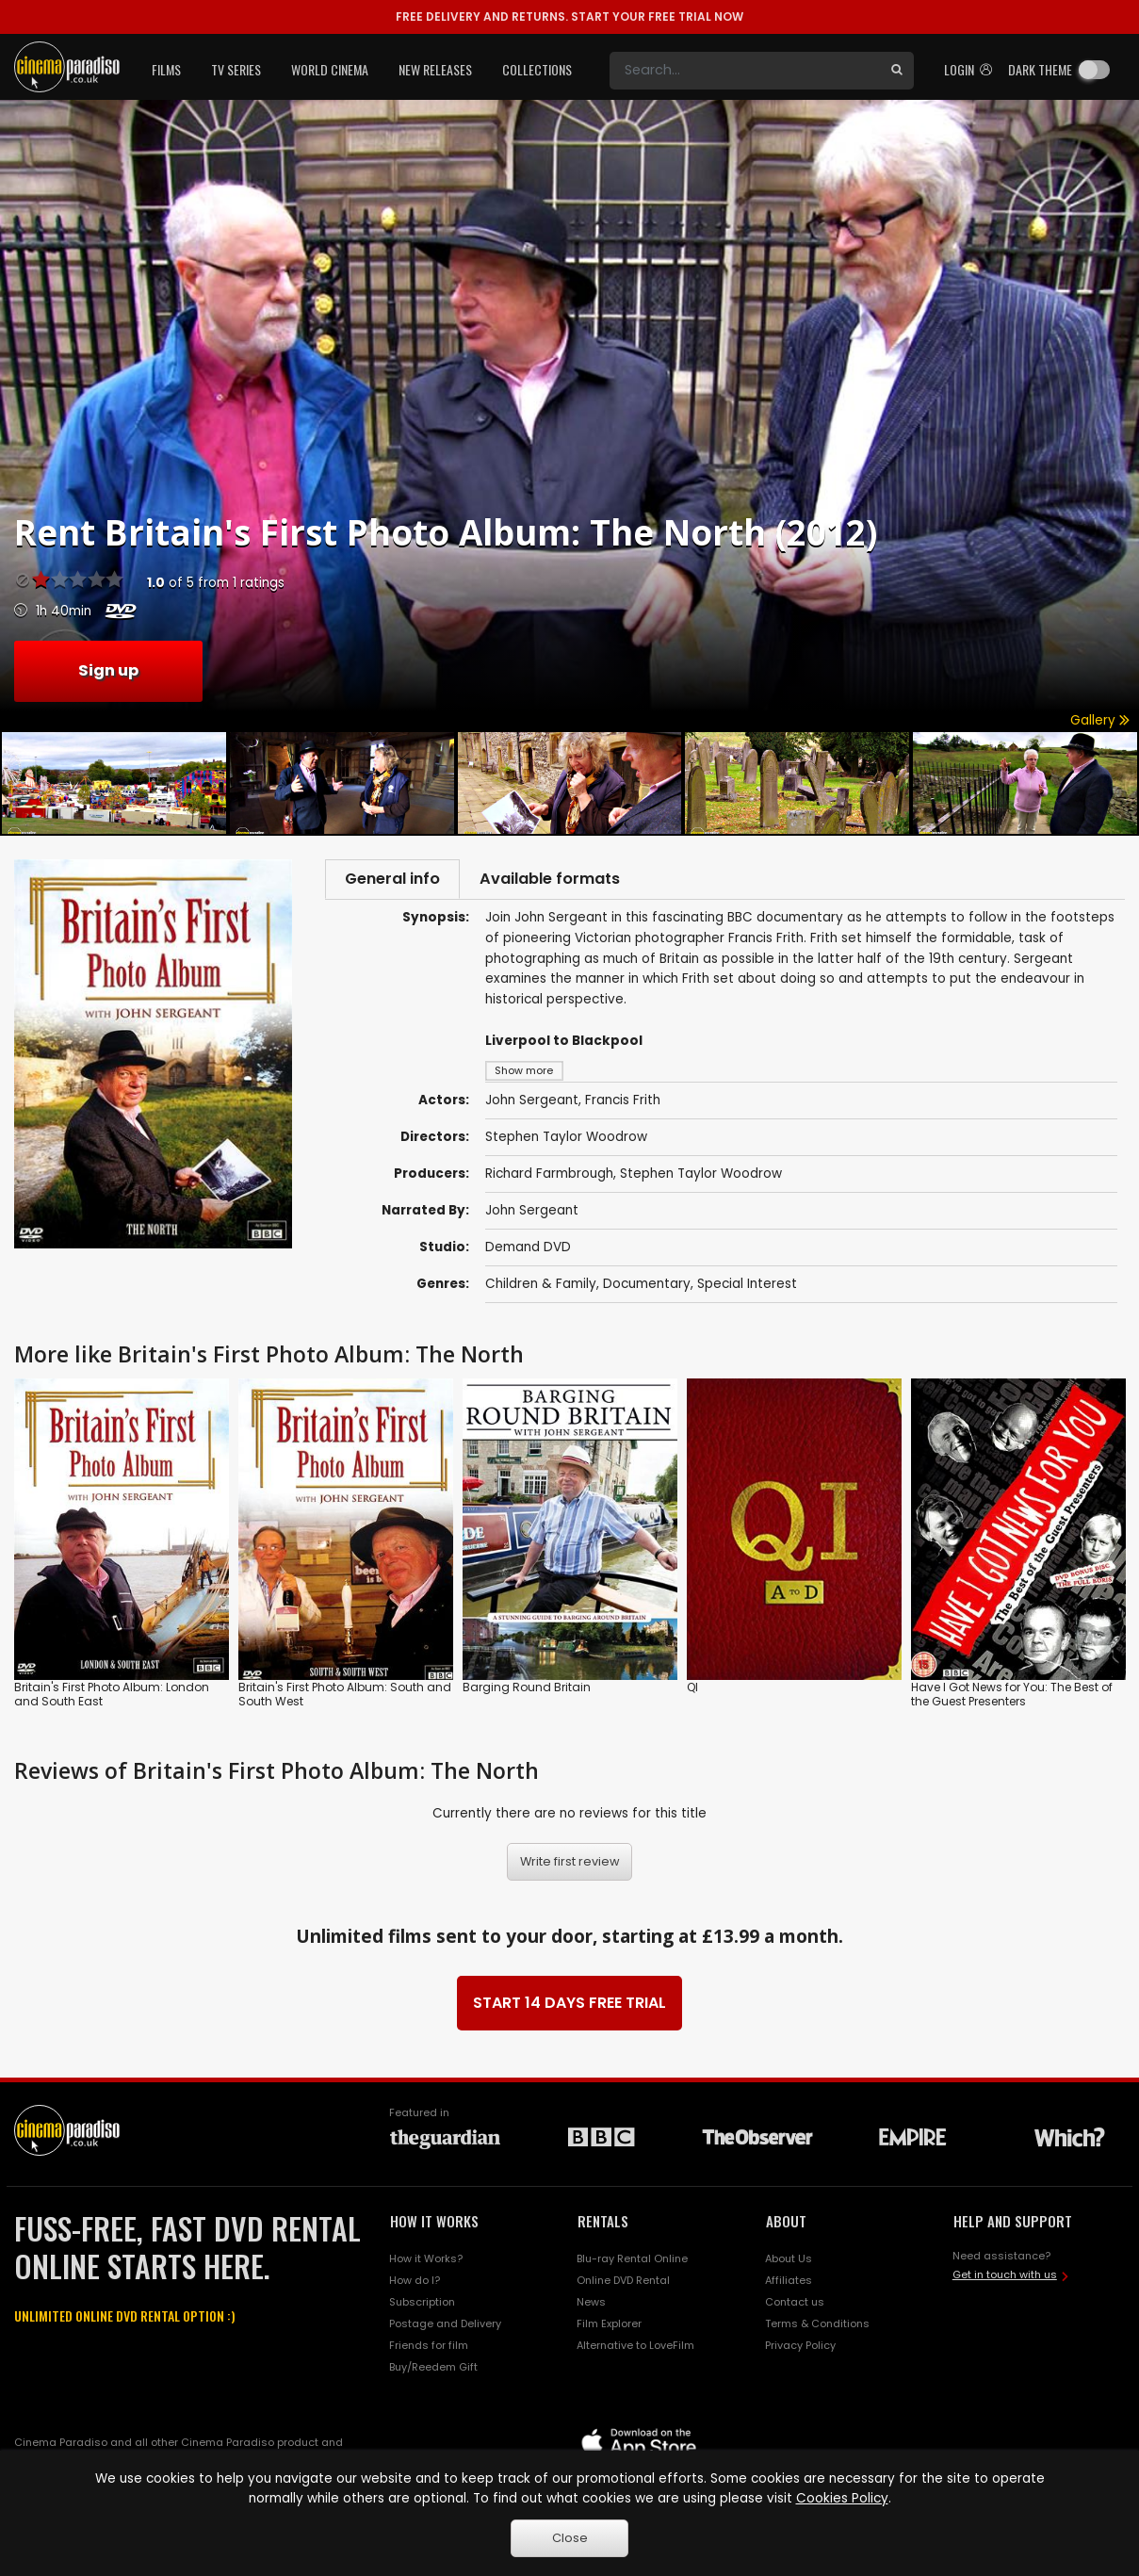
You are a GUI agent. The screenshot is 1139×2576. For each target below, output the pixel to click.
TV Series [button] (236, 69)
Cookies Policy (842, 2498)
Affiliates (788, 2283)
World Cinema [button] (329, 69)
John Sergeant (531, 1214)
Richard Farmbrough (549, 1177)
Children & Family (540, 1287)
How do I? (414, 2283)
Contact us (794, 2305)
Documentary (647, 1287)
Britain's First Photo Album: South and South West (344, 1698)
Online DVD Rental (623, 2283)
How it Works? (426, 2262)
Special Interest (747, 1287)
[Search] (745, 71)
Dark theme (1040, 69)
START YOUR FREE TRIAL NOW (569, 16)
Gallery (1100, 720)
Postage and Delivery (445, 2327)
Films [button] (166, 69)
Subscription (422, 2305)
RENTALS (603, 2224)
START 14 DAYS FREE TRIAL (569, 2006)
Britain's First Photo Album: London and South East (111, 1698)
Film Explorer (609, 2327)
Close (570, 2538)
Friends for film (428, 2348)
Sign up (108, 670)
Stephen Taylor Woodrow (701, 1177)
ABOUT (786, 2224)
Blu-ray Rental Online (632, 2262)
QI (692, 1691)
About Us (788, 2262)
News (591, 2305)
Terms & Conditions (817, 2327)
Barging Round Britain (527, 1691)
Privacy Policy (800, 2348)
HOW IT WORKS (434, 2224)
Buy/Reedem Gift (433, 2370)
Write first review (570, 1865)
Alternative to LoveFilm (635, 2348)
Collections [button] (537, 69)
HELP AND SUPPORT (1012, 2224)
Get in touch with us (1004, 2278)
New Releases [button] (435, 69)
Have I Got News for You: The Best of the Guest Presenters (1012, 1698)
